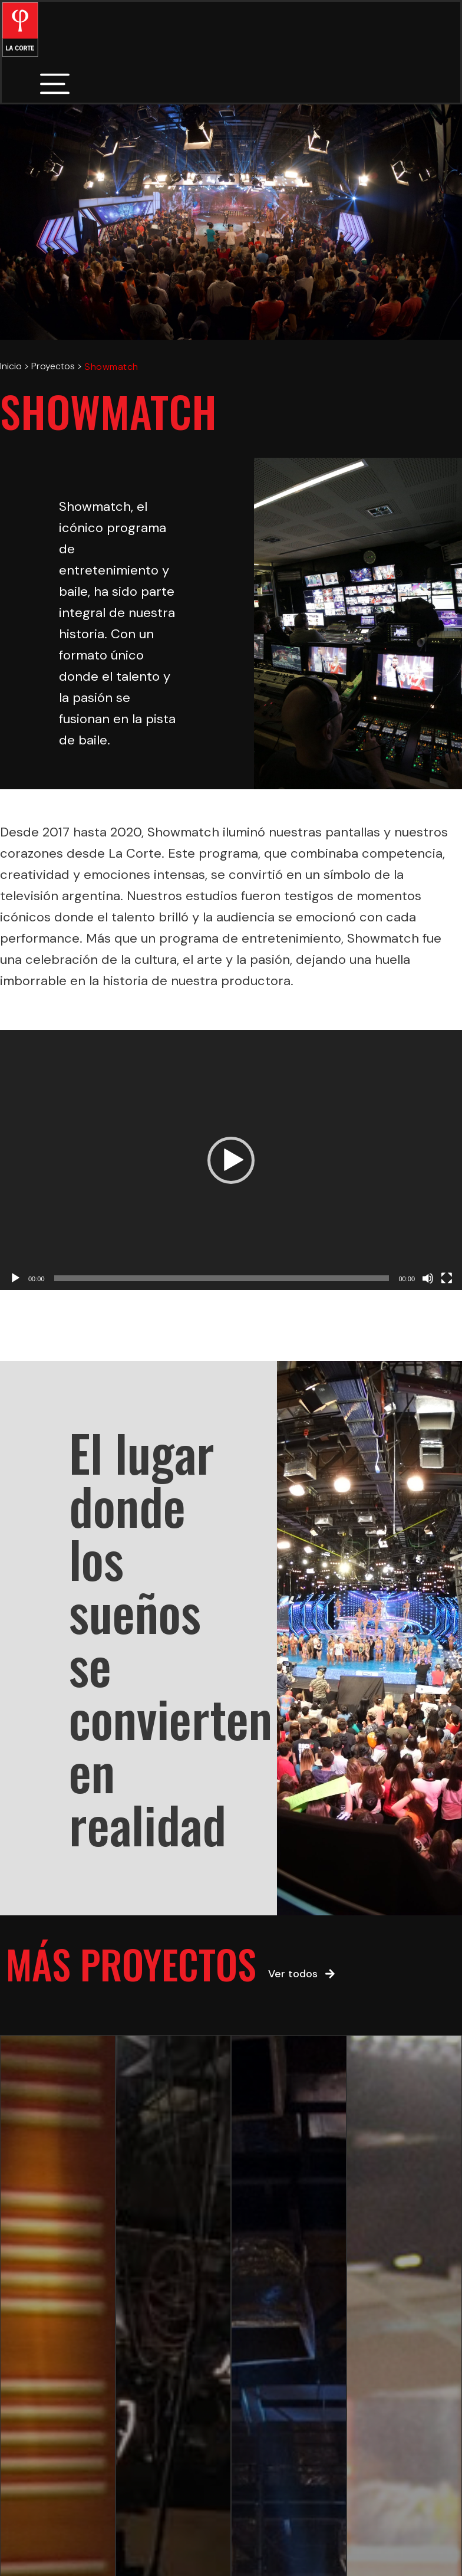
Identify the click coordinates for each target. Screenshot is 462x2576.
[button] (231, 1160)
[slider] (222, 1278)
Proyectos (53, 366)
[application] (231, 1160)
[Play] (15, 1278)
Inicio (11, 366)
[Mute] (428, 1278)
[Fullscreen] (447, 1278)
